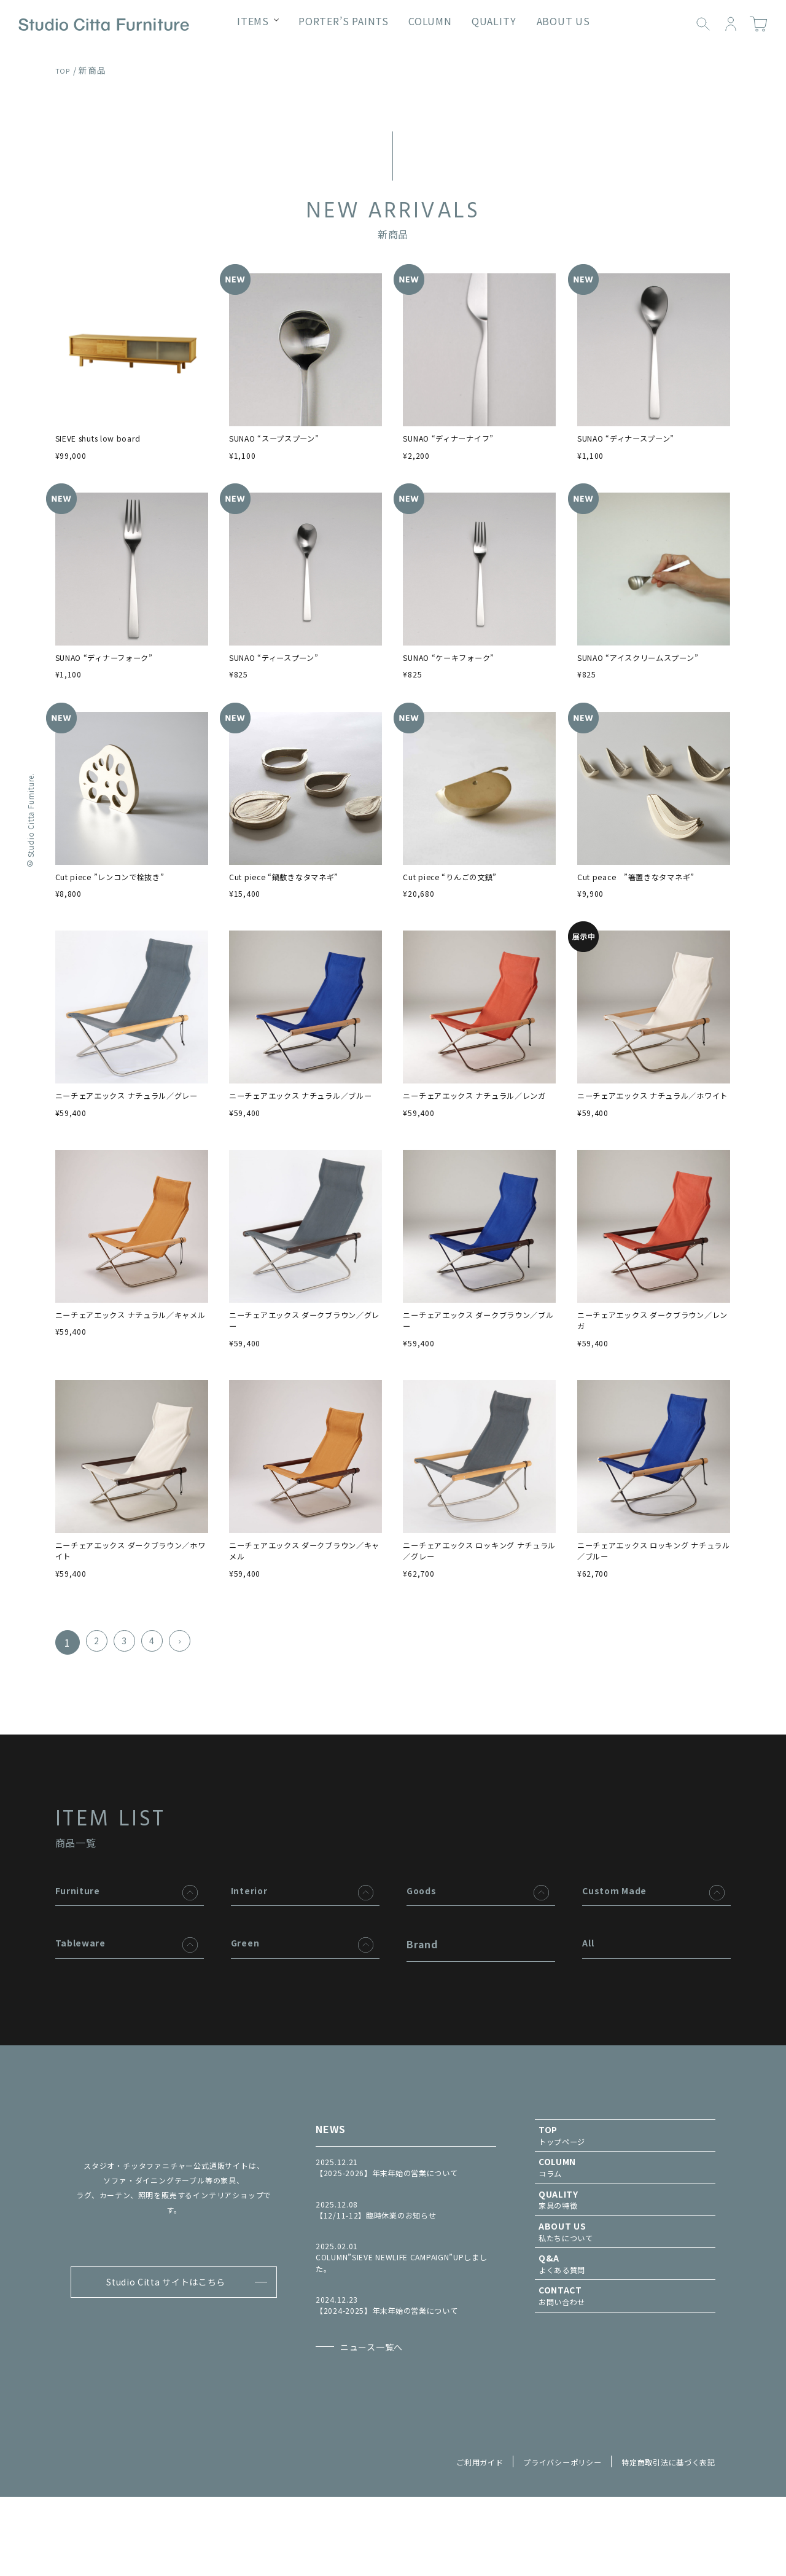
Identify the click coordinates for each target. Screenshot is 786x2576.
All (589, 1995)
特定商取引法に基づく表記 (660, 2540)
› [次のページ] (190, 1689)
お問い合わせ (625, 2372)
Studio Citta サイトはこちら (162, 2338)
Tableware (83, 1995)
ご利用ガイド (447, 2540)
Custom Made (618, 1938)
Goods (423, 1938)
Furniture (80, 1938)
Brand (422, 1995)
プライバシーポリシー (540, 2540)
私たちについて (625, 2299)
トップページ (625, 2189)
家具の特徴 (625, 2262)
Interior (252, 1938)
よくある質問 (625, 2335)
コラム (625, 2225)
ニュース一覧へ (385, 2412)
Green (247, 1995)
